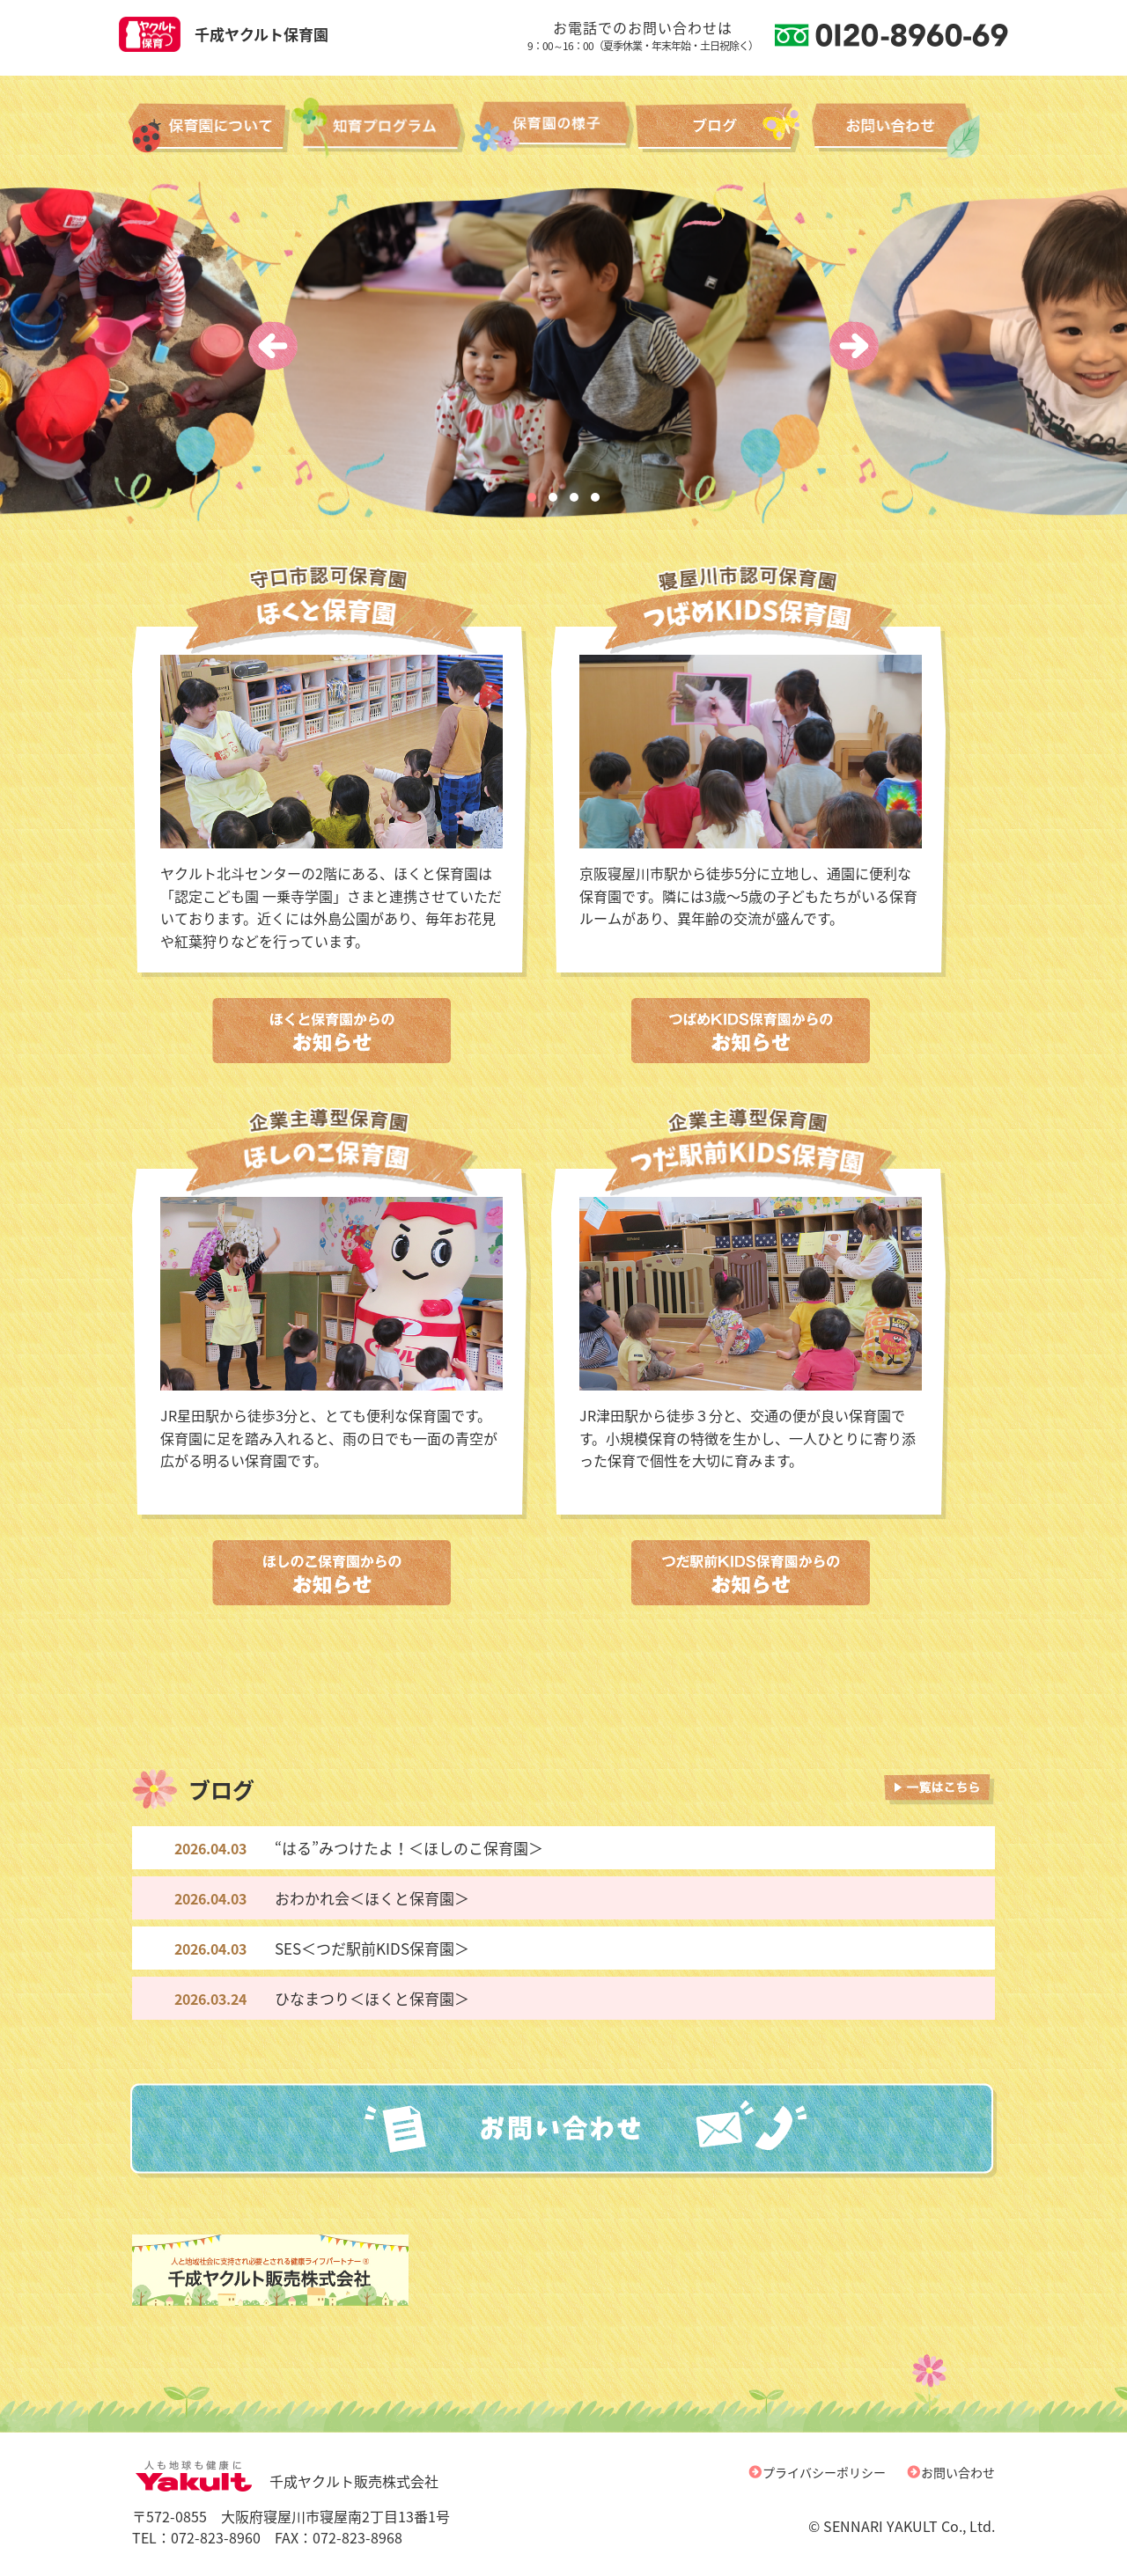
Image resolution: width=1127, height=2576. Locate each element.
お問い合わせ (958, 2472)
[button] (531, 497)
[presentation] (273, 346)
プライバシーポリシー (824, 2472)
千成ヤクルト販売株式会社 (285, 2481)
